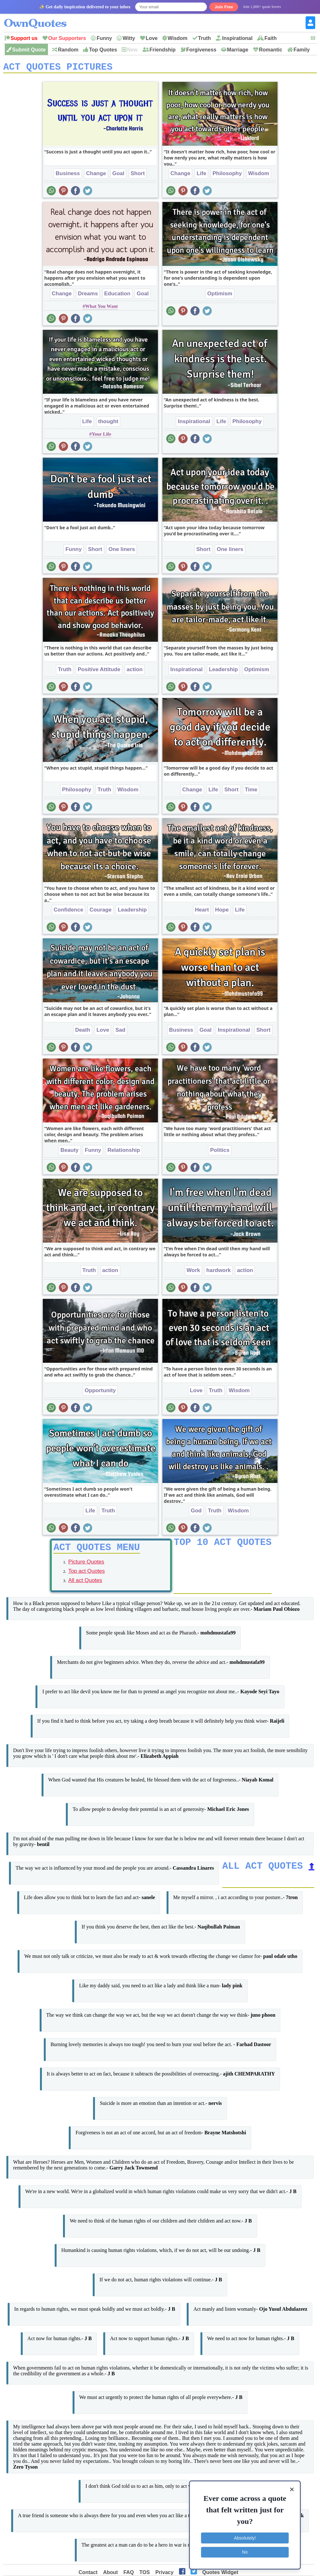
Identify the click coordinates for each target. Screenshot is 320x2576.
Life (201, 176)
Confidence (68, 912)
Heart (202, 912)
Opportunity (100, 1393)
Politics (219, 1152)
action (135, 672)
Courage (101, 912)
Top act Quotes (86, 1575)
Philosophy (227, 176)
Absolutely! (245, 2538)
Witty (128, 38)
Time (251, 792)
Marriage (237, 49)
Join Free (224, 6)
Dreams (88, 296)
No (245, 2552)
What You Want (101, 308)
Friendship (163, 49)
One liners (121, 551)
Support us (24, 38)
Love (152, 38)
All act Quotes (85, 1585)
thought (108, 424)
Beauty (69, 1152)
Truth (204, 38)
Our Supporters (67, 38)
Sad (120, 1032)
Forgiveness (201, 49)
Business (68, 176)
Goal (118, 176)
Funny (104, 38)
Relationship (123, 1152)
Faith (270, 38)
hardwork (218, 1272)
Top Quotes (103, 49)
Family (301, 49)
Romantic (270, 49)
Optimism (219, 296)
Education (117, 296)
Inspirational (237, 38)
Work (193, 1272)
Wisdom (177, 38)
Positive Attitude (99, 672)
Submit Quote (29, 49)
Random (68, 49)
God (196, 1513)
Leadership (223, 672)
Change (96, 176)
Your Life (101, 436)
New (132, 49)
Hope (222, 912)
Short (138, 176)
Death (82, 1032)
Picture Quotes (86, 1566)
